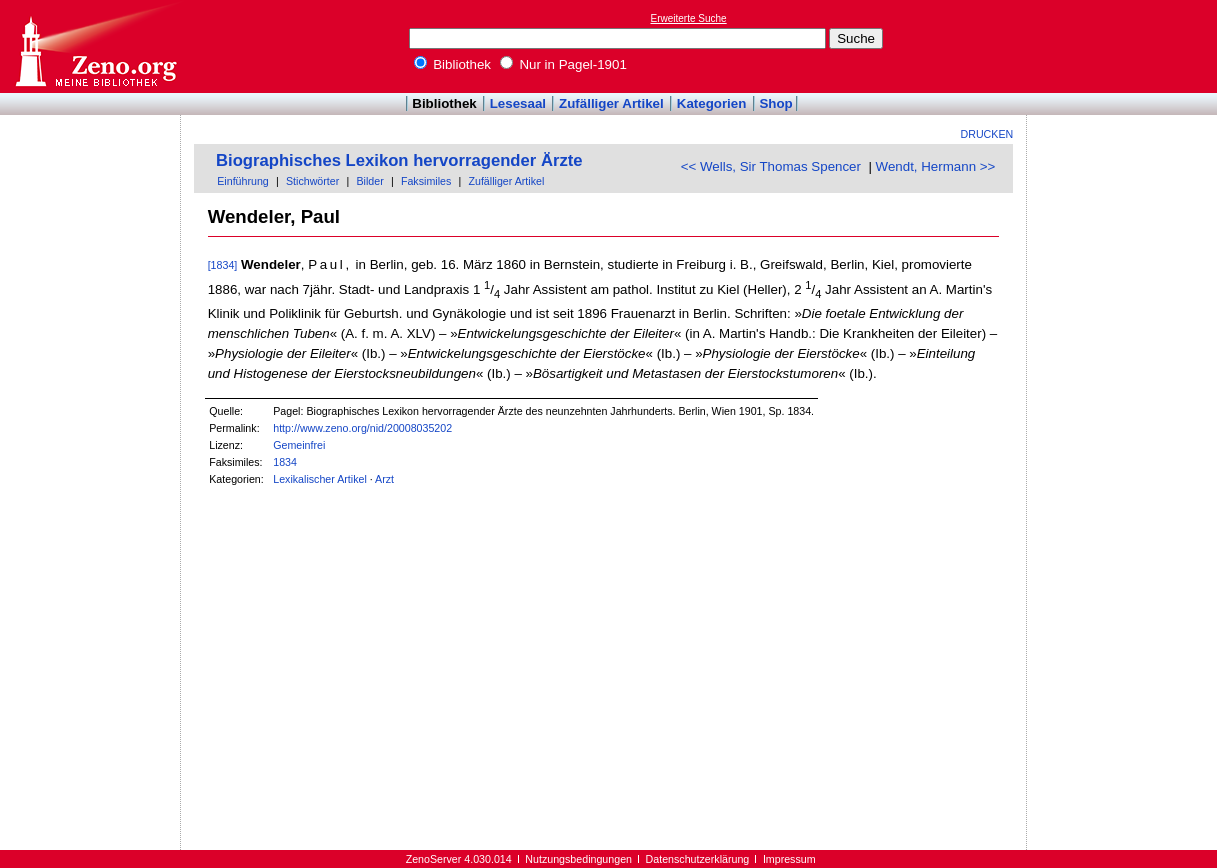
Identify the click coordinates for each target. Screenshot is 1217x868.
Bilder (369, 181)
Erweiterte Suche (689, 18)
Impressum (789, 859)
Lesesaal (518, 103)
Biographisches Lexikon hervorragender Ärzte (399, 160)
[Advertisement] (1125, 46)
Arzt (384, 479)
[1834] (223, 265)
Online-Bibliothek (95, 46)
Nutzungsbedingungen (578, 859)
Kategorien (712, 103)
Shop (775, 103)
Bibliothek (453, 64)
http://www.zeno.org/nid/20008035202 (362, 428)
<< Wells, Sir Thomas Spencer (771, 166)
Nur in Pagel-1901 (563, 64)
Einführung (243, 181)
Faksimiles (426, 181)
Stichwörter (312, 181)
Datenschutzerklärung (698, 859)
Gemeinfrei (299, 445)
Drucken (987, 134)
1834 (285, 462)
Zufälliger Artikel (611, 103)
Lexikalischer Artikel (320, 479)
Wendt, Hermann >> (936, 166)
